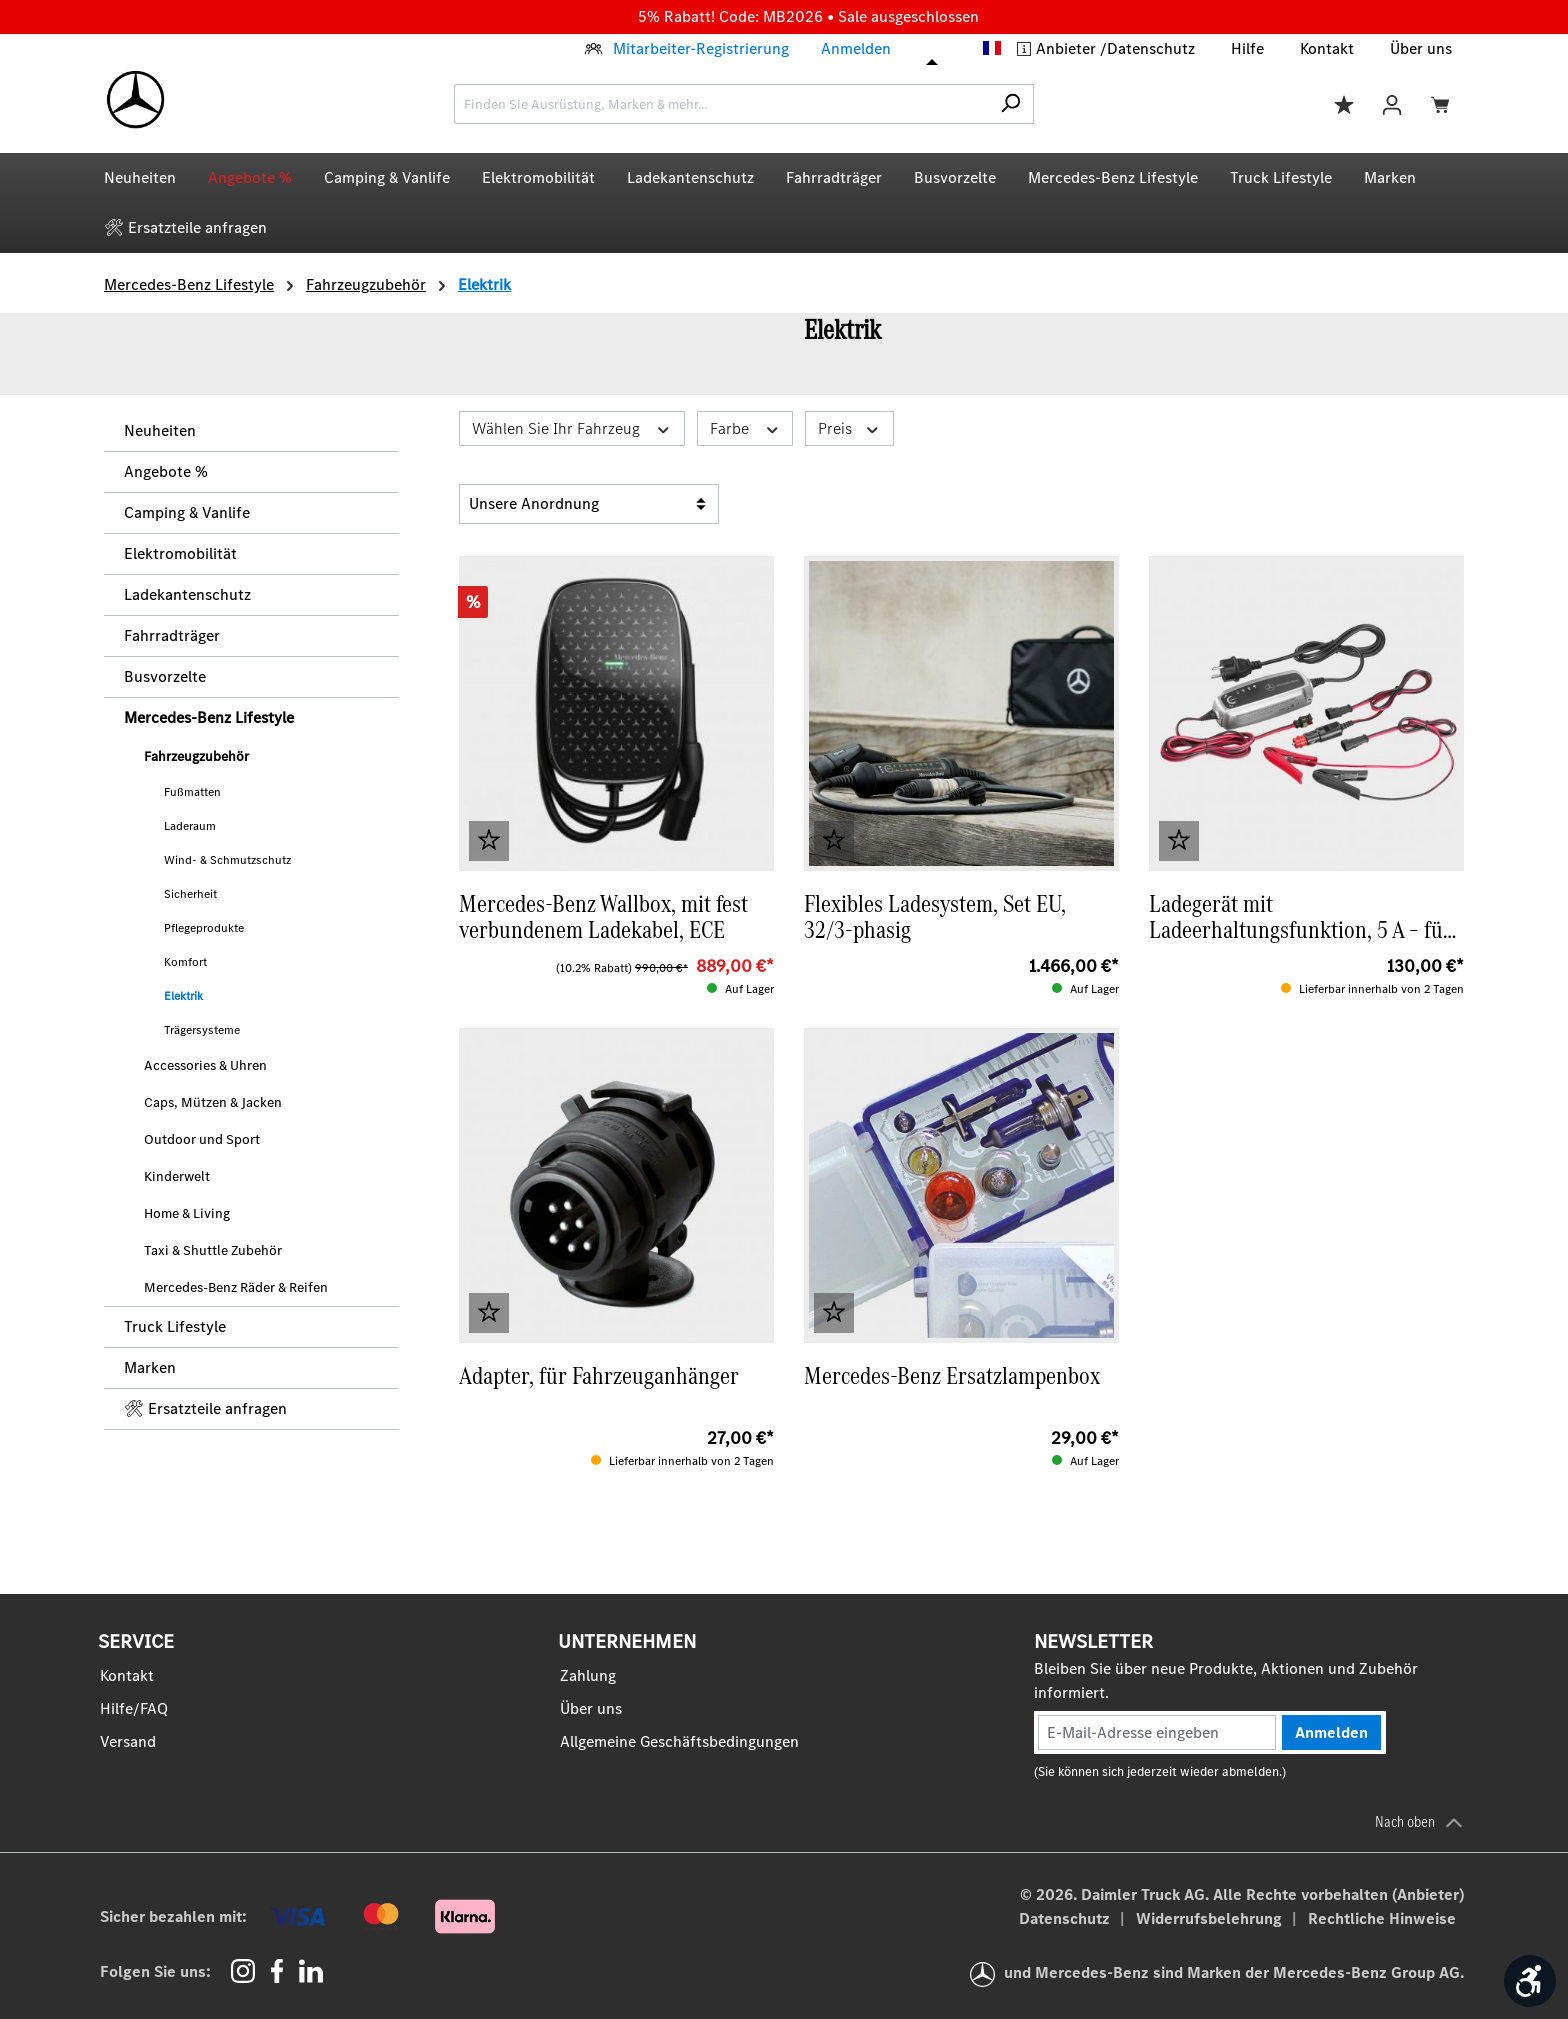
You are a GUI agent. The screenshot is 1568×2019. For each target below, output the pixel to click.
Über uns (1421, 48)
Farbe (745, 428)
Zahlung (588, 1675)
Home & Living (187, 1213)
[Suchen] (1010, 104)
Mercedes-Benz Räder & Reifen (236, 1287)
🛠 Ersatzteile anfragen (205, 1408)
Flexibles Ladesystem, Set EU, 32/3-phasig (935, 917)
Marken (150, 1367)
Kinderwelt (177, 1176)
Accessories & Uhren (205, 1065)
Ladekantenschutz (187, 594)
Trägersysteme (202, 1030)
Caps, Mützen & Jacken (213, 1102)
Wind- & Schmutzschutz (227, 860)
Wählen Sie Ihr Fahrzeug (572, 428)
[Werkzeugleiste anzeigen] (1530, 1981)
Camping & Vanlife (187, 512)
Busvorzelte (165, 676)
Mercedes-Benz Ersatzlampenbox (952, 1378)
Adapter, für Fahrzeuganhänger (599, 1378)
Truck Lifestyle (175, 1326)
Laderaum (190, 826)
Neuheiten (160, 430)
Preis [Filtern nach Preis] (849, 428)
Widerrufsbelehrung (1211, 1918)
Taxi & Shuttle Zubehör (213, 1250)
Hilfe (1247, 48)
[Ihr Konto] (1392, 103)
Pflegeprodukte (204, 928)
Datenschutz (1151, 48)
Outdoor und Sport (202, 1139)
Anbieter (1068, 48)
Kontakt (1327, 48)
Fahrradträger (172, 635)
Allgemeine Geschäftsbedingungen (679, 1741)
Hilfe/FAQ (134, 1708)
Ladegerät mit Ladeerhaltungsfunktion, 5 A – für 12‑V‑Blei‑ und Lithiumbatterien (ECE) (1300, 917)
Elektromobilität (180, 553)
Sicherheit (190, 894)
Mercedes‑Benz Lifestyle (209, 717)
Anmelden (856, 48)
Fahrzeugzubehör (196, 756)
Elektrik (183, 996)
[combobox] (721, 104)
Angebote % (166, 471)
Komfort (185, 962)
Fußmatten (192, 792)
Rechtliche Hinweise (1382, 1918)
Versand (128, 1741)
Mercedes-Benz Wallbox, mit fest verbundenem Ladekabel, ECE (603, 917)
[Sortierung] (589, 504)
